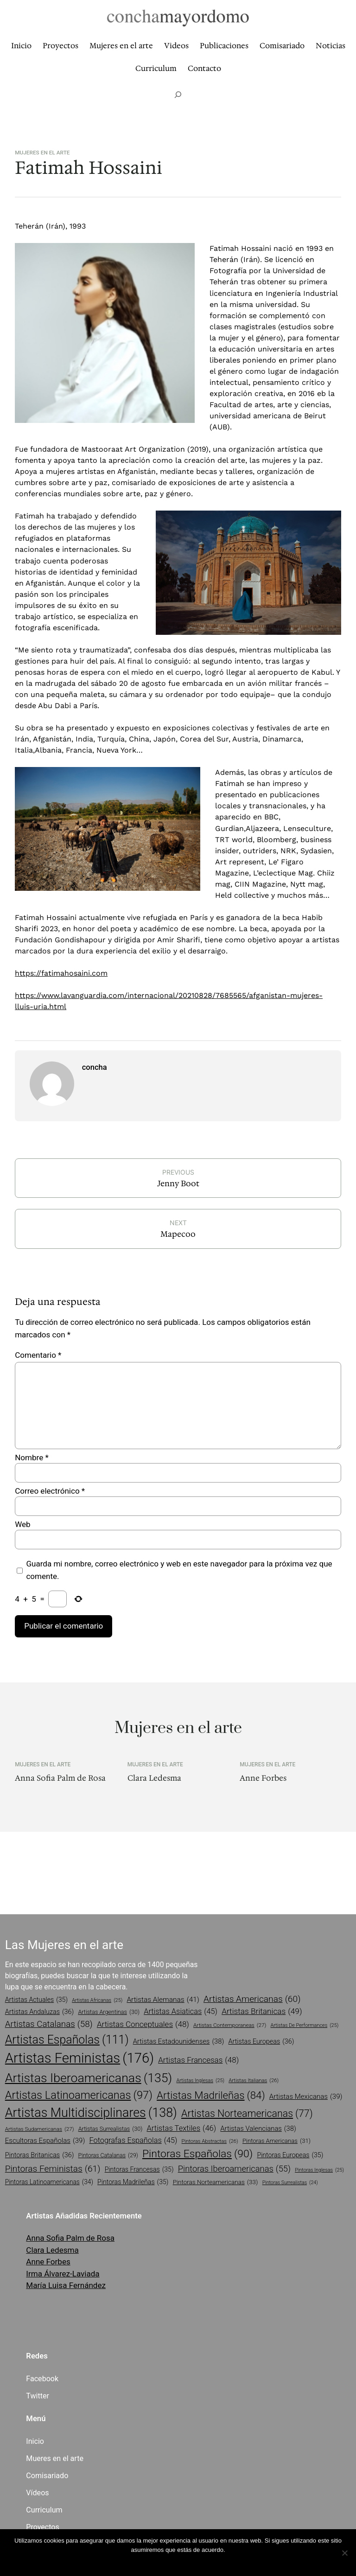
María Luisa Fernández (66, 2285)
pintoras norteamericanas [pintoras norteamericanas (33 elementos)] (215, 2181)
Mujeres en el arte (42, 152)
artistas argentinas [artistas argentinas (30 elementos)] (109, 2012)
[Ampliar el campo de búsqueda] (178, 95)
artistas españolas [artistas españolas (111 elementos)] (67, 2039)
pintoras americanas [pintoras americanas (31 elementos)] (276, 2141)
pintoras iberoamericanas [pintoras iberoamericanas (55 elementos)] (234, 2168)
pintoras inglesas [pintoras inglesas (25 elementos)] (319, 2170)
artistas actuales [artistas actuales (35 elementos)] (36, 2000)
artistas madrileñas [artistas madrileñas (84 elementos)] (211, 2095)
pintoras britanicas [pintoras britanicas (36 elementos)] (39, 2155)
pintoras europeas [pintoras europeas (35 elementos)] (290, 2155)
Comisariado (47, 2475)
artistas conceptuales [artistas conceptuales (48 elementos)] (143, 2025)
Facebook (42, 2378)
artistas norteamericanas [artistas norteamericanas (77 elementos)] (247, 2113)
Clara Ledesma (154, 1778)
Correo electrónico (50, 1491)
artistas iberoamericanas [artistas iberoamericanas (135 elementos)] (88, 2078)
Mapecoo (178, 1234)
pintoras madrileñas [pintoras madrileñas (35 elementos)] (132, 2182)
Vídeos (37, 2492)
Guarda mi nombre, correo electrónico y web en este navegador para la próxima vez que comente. (179, 1570)
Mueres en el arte (54, 2458)
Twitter (37, 2395)
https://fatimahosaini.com (61, 973)
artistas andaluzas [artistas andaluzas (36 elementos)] (39, 2012)
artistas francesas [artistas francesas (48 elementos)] (198, 2060)
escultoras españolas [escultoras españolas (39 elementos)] (45, 2140)
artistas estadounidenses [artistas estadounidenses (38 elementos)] (178, 2041)
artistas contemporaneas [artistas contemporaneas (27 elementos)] (229, 2025)
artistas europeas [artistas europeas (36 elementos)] (261, 2042)
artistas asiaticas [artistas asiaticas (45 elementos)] (180, 2012)
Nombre (32, 1457)
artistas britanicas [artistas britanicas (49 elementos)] (262, 2012)
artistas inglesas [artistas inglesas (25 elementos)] (200, 2080)
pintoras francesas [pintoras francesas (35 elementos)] (139, 2169)
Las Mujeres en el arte (64, 1945)
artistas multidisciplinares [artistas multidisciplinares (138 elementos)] (91, 2112)
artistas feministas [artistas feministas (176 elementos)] (79, 2058)
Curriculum (44, 2510)
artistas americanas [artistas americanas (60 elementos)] (251, 1999)
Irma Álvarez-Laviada (62, 2273)
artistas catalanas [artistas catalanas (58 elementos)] (49, 2024)
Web (22, 1524)
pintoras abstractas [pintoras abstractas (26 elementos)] (210, 2141)
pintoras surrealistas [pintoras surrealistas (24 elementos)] (290, 2182)
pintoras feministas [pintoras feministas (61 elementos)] (53, 2169)
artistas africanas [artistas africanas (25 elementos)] (97, 2000)
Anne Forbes (263, 1778)
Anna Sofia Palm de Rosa (60, 1778)
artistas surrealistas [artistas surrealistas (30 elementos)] (110, 2129)
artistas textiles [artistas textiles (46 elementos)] (181, 2129)
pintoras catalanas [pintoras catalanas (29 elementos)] (108, 2155)
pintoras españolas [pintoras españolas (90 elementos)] (197, 2154)
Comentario (38, 1355)
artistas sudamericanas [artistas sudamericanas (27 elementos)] (39, 2129)
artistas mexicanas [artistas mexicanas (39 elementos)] (306, 2096)
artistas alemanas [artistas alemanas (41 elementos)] (163, 1999)
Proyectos (42, 2527)
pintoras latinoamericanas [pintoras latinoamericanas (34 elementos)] (49, 2182)
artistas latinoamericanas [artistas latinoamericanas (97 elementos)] (79, 2095)
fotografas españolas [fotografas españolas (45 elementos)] (133, 2141)
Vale (178, 2561)
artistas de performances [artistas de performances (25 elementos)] (305, 2025)
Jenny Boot (178, 1183)
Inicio (35, 2441)
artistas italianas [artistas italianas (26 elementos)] (254, 2080)
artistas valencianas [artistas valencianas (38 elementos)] (258, 2128)
